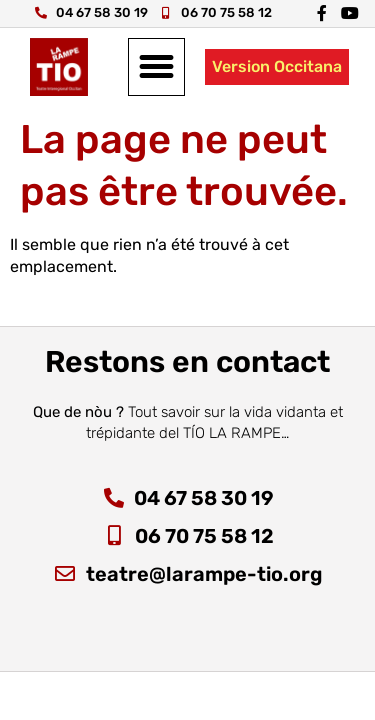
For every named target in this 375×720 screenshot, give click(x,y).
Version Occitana (277, 66)
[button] (157, 67)
